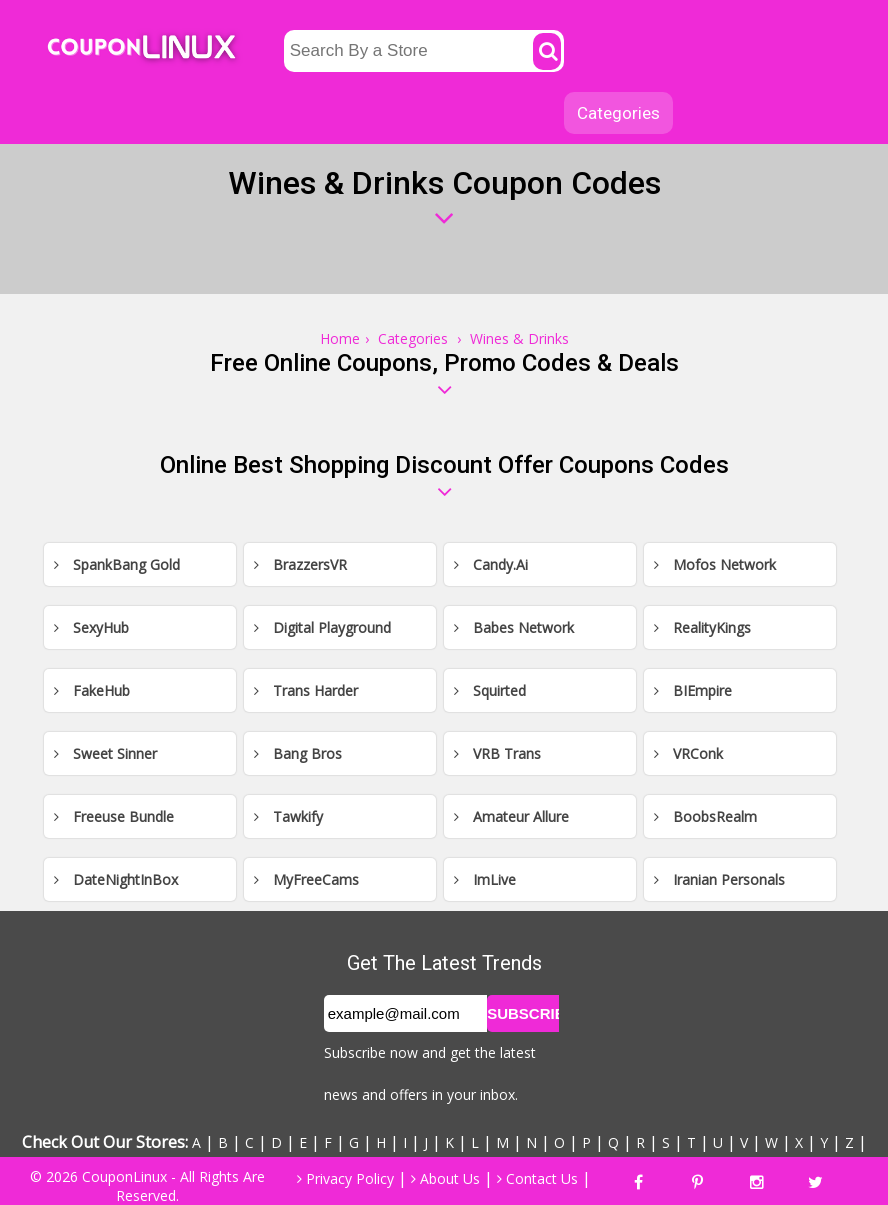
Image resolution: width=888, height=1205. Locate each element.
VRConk (688, 753)
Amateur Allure (511, 816)
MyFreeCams (306, 879)
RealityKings (702, 627)
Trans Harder (306, 690)
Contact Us (537, 1178)
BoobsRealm (705, 816)
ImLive (485, 879)
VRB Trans (497, 753)
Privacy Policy (345, 1178)
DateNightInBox (116, 879)
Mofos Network (715, 564)
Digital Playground (322, 627)
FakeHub (92, 690)
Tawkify (288, 816)
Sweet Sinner (105, 753)
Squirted (490, 690)
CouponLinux (124, 1176)
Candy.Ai (491, 564)
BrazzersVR (300, 564)
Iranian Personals (719, 879)
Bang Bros (298, 753)
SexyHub (91, 627)
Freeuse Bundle (114, 816)
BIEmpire (693, 690)
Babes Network (514, 627)
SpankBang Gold (117, 564)
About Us (445, 1178)
